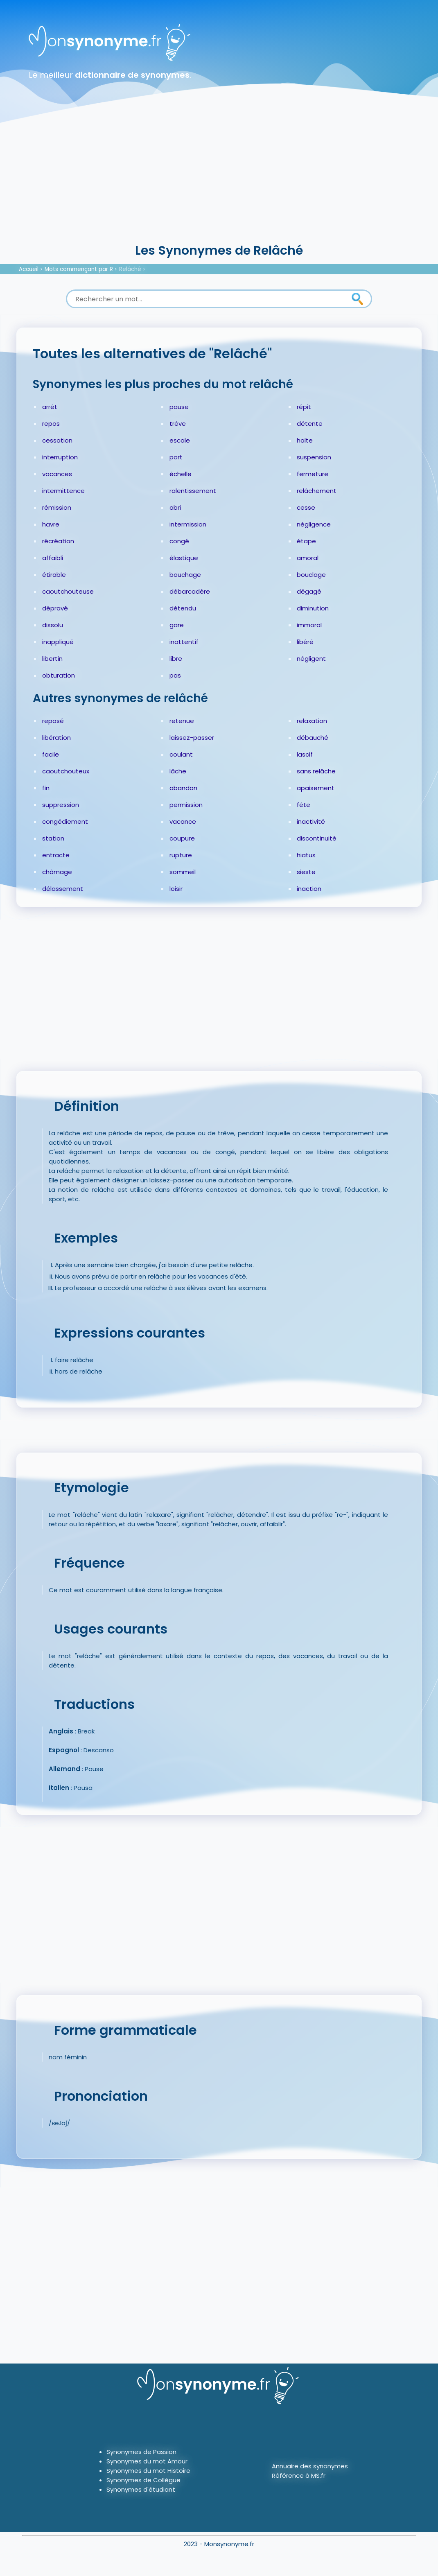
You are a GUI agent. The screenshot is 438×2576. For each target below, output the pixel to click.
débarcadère (189, 591)
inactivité (311, 821)
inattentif (184, 641)
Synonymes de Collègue (143, 2480)
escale (179, 440)
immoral (309, 625)
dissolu (52, 625)
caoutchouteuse (68, 591)
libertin (52, 658)
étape (306, 541)
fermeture (312, 474)
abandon (183, 788)
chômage (57, 872)
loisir (176, 888)
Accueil (28, 269)
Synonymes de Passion (141, 2451)
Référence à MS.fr (298, 2475)
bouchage (185, 574)
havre (50, 524)
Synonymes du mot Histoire (148, 2470)
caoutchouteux (65, 771)
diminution (313, 608)
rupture (180, 855)
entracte (56, 855)
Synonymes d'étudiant (140, 2489)
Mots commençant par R (79, 269)
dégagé (309, 591)
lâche (177, 771)
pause (179, 406)
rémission (56, 507)
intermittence (63, 490)
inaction (309, 888)
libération (56, 737)
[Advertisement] (219, 180)
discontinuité (316, 838)
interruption (60, 457)
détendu (182, 608)
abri (175, 507)
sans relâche (316, 771)
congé (179, 541)
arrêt (49, 406)
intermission (187, 524)
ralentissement (192, 490)
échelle (180, 474)
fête (303, 804)
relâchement (316, 490)
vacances (57, 474)
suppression (60, 804)
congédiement (65, 821)
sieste (306, 872)
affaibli (52, 558)
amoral (307, 558)
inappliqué (58, 641)
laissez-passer (191, 737)
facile (50, 754)
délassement (62, 888)
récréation (58, 541)
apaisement (315, 788)
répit (304, 406)
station (53, 838)
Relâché (130, 269)
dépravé (55, 608)
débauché (312, 737)
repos (51, 423)
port (176, 457)
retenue (181, 720)
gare (176, 625)
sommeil (182, 872)
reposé (53, 720)
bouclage (311, 574)
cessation (57, 440)
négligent (311, 658)
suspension (314, 457)
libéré (305, 641)
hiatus (306, 855)
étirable (54, 574)
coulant (181, 754)
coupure (182, 838)
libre (175, 658)
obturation (58, 675)
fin (46, 788)
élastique (183, 558)
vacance (182, 821)
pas (175, 675)
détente (310, 423)
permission (186, 804)
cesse (306, 507)
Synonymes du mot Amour (146, 2461)
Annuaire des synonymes (310, 2466)
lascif (305, 754)
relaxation (312, 720)
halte (305, 440)
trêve (177, 423)
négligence (314, 524)
